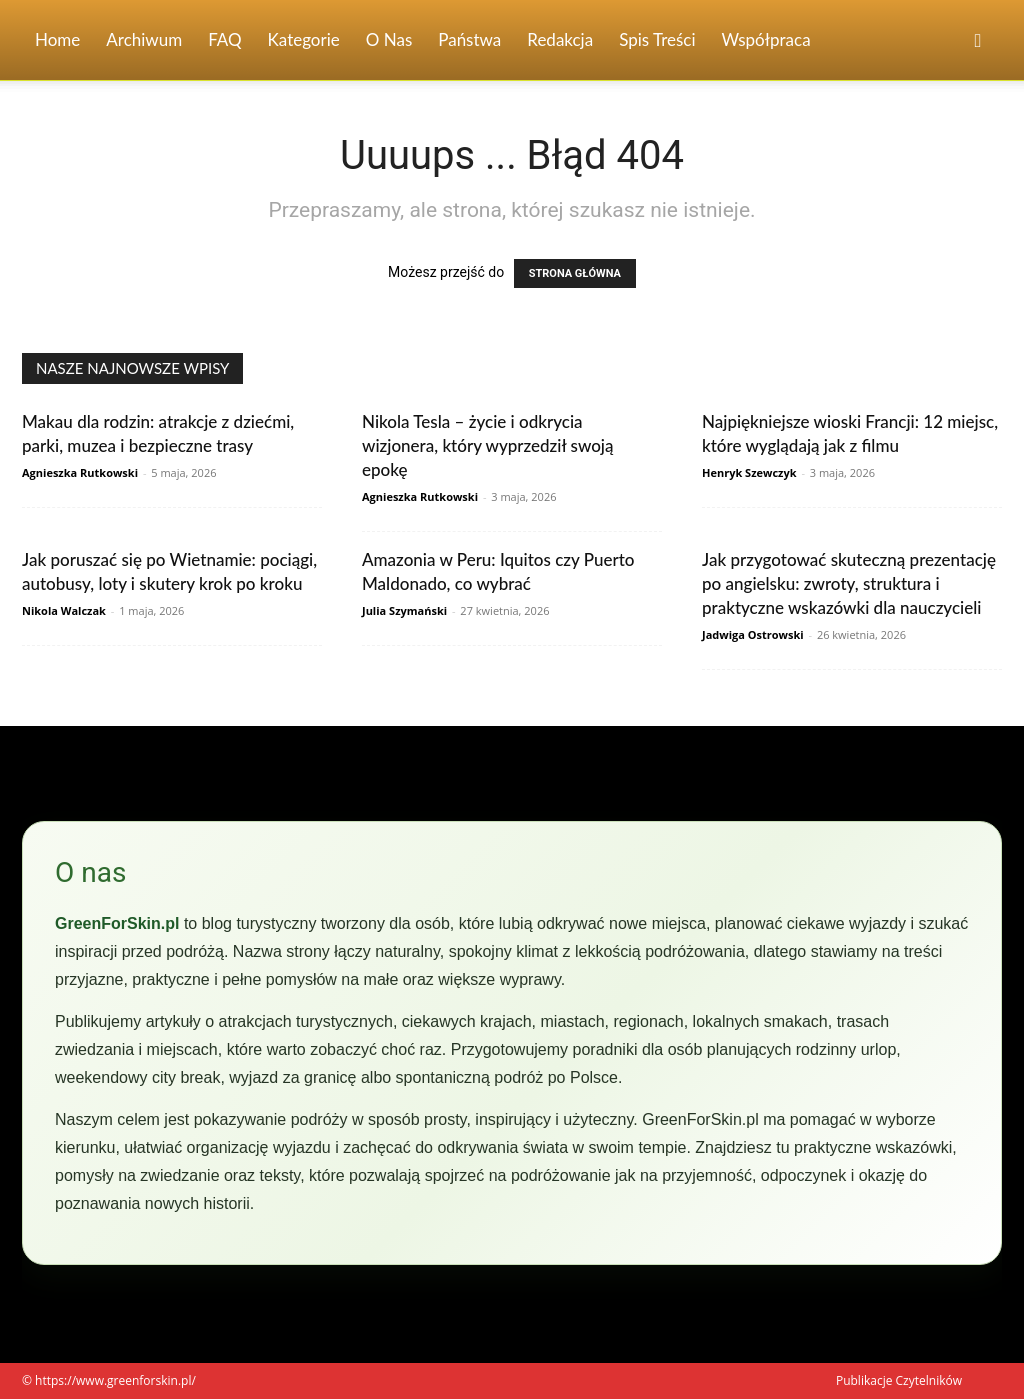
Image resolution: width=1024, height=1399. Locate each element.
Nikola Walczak (64, 610)
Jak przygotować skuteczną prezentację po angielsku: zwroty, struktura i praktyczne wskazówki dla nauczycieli (849, 583)
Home (57, 39)
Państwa (469, 39)
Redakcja (560, 39)
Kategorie (304, 39)
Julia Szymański (404, 610)
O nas (389, 39)
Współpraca (766, 39)
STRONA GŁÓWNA (575, 273)
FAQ (224, 39)
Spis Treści (657, 39)
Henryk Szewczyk (749, 472)
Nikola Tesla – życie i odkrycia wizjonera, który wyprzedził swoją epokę (487, 445)
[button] (978, 41)
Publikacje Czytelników (899, 1380)
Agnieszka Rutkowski (80, 472)
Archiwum (144, 39)
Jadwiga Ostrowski (753, 634)
